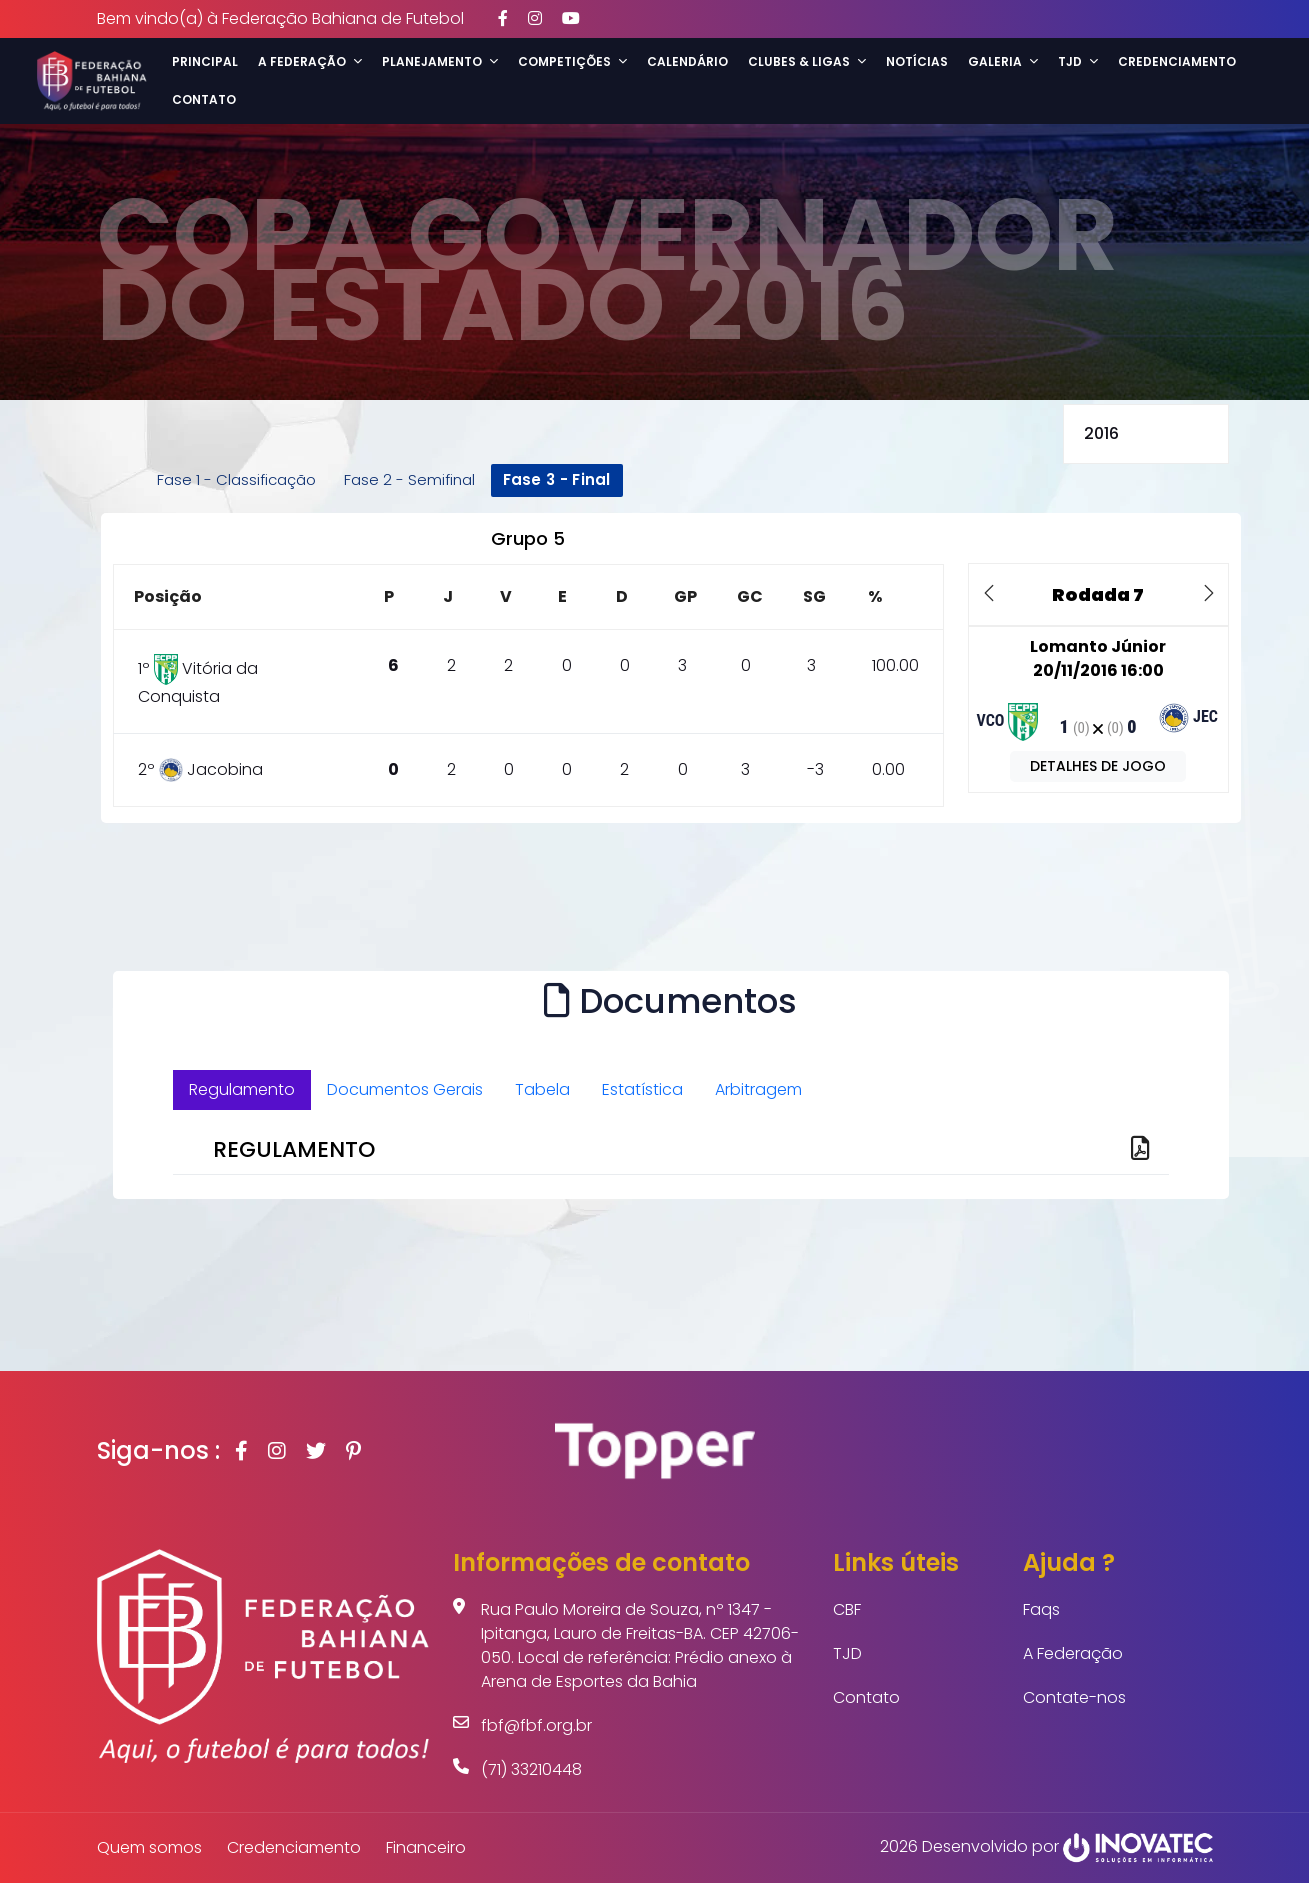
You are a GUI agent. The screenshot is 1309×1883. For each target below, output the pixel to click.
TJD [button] (1078, 61)
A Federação (1073, 1653)
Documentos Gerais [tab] (405, 1089)
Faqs (1041, 1609)
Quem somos (149, 1847)
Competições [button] (572, 61)
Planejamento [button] (440, 61)
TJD (847, 1653)
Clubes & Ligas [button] (807, 61)
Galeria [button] (1003, 61)
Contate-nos (1074, 1697)
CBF (847, 1609)
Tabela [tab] (542, 1089)
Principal (205, 61)
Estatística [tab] (642, 1089)
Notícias (917, 61)
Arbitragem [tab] (758, 1089)
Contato (204, 99)
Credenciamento (1177, 61)
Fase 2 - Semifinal (409, 479)
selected (1146, 434)
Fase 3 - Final (557, 479)
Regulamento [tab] (242, 1089)
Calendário (687, 61)
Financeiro (426, 1847)
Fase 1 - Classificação (236, 479)
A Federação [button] (310, 61)
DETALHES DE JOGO (1098, 766)
